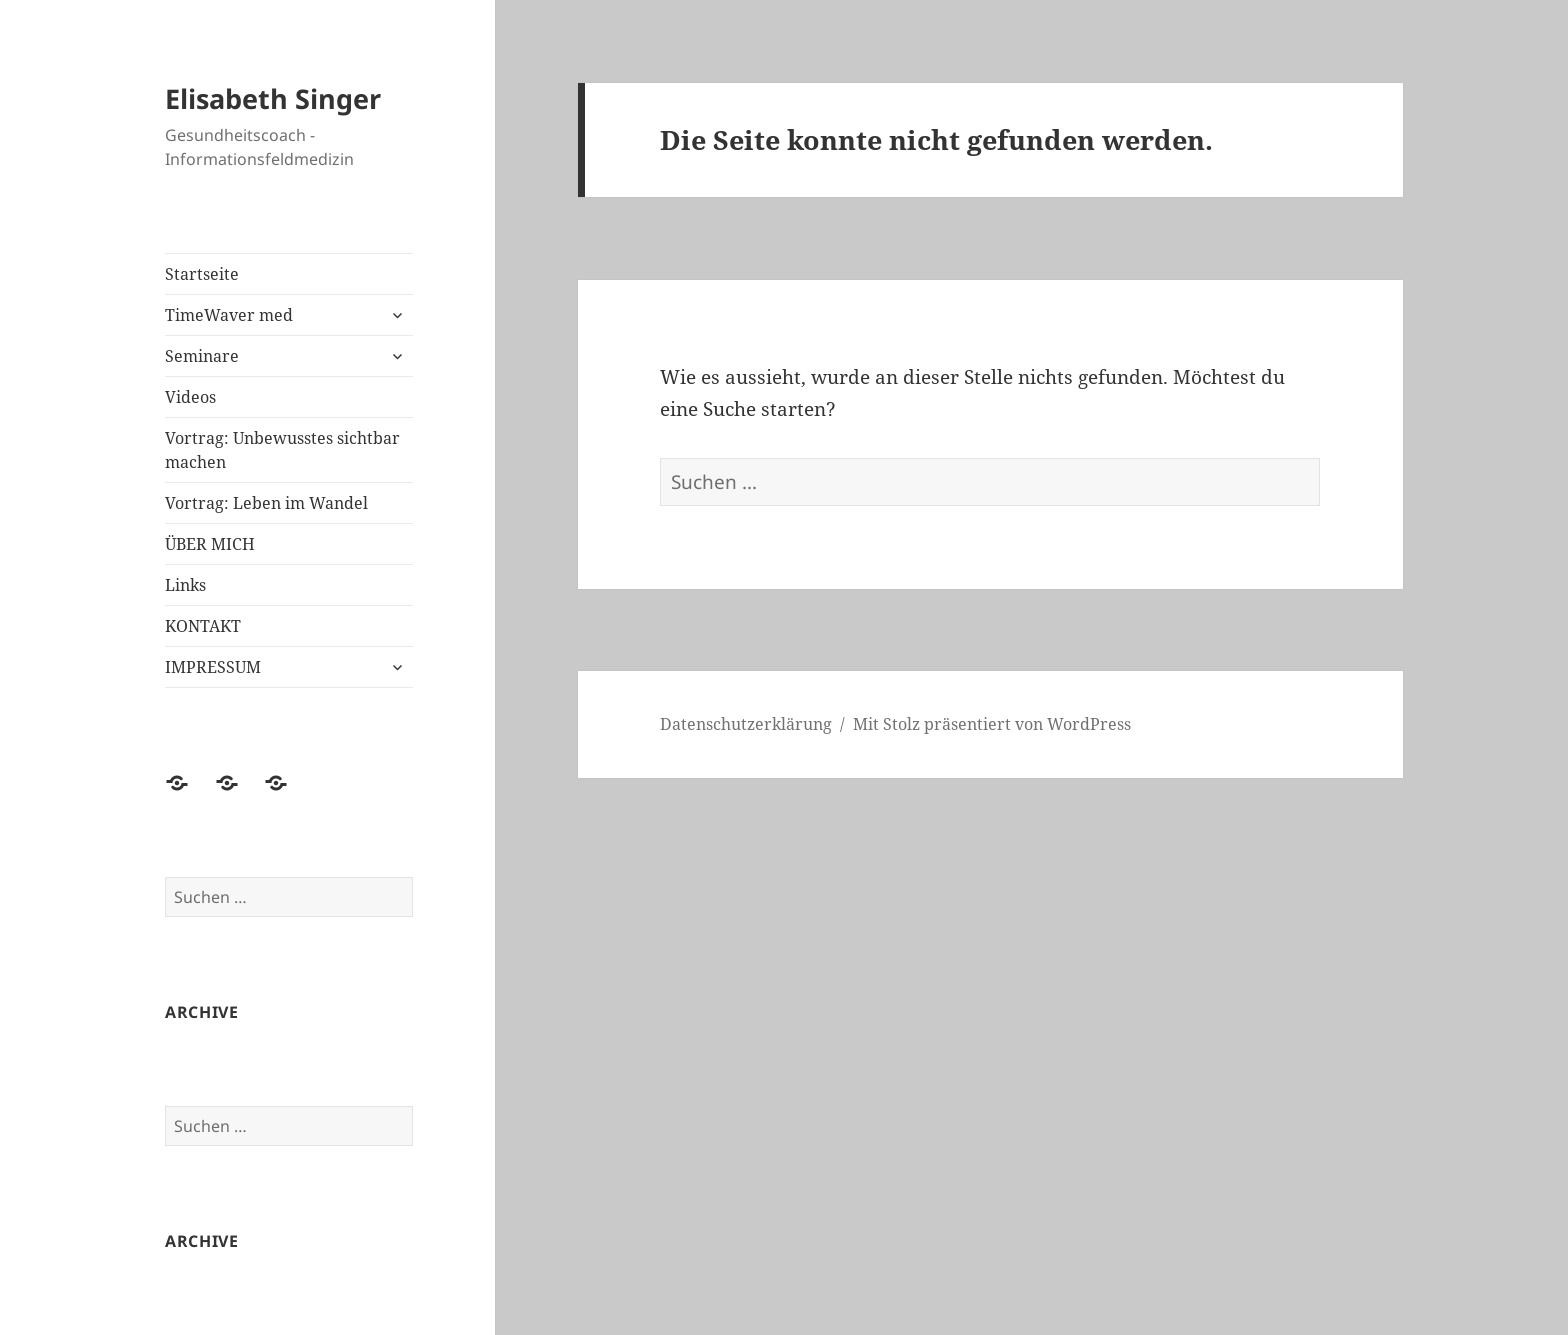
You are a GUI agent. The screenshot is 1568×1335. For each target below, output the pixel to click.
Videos (190, 397)
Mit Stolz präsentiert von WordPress (992, 724)
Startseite (202, 274)
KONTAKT (203, 626)
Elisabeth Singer (273, 98)
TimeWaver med (229, 315)
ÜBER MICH (210, 544)
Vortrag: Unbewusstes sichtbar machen (282, 450)
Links (185, 585)
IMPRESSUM (213, 667)
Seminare (202, 356)
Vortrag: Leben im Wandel (266, 503)
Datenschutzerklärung (746, 724)
